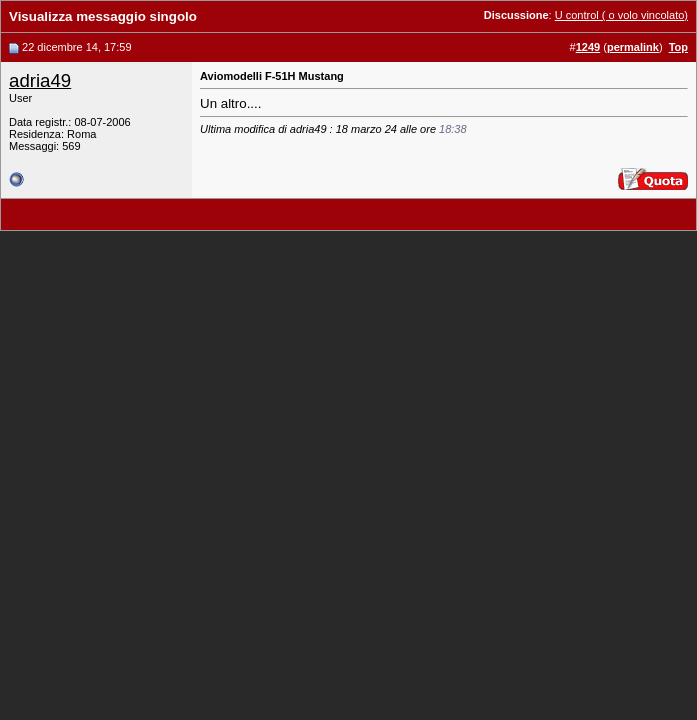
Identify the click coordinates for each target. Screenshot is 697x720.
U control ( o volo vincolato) (621, 15)
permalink (633, 47)
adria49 (40, 80)
